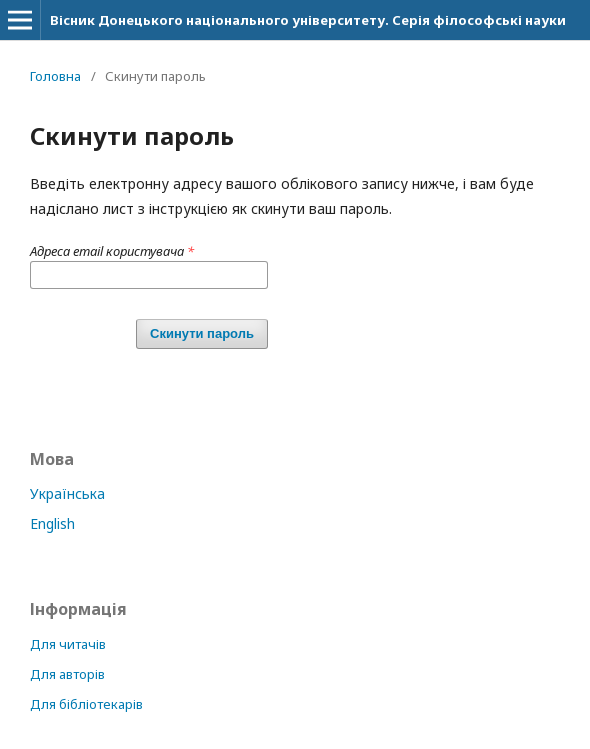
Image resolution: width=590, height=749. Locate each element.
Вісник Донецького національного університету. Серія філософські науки (308, 20)
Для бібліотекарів (86, 704)
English (52, 523)
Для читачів (68, 644)
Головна (55, 76)
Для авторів (67, 674)
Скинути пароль (202, 333)
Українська (67, 493)
